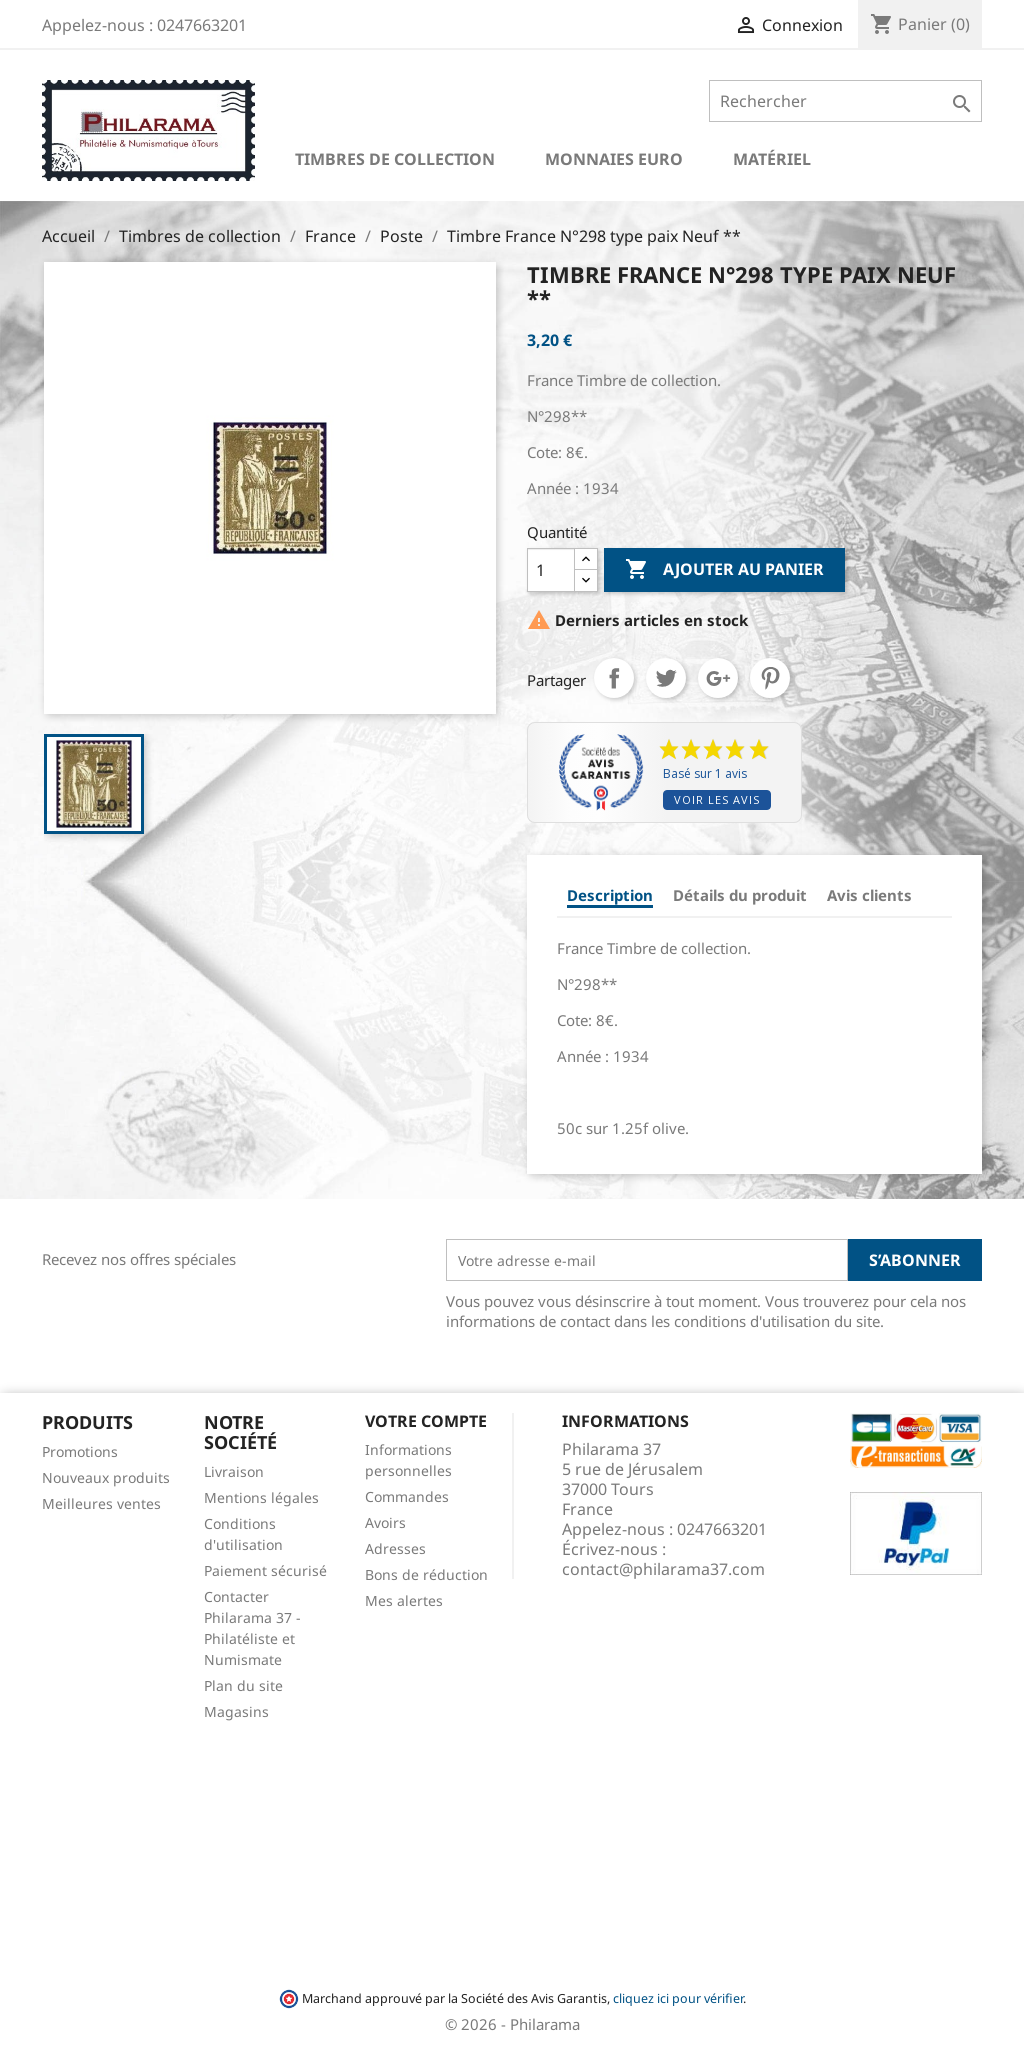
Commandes (407, 1496)
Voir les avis (717, 799)
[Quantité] (551, 570)
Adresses (395, 1548)
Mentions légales (261, 1497)
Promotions (80, 1451)
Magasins (236, 1711)
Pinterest (770, 678)
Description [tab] (610, 895)
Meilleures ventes (101, 1503)
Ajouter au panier (724, 570)
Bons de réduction (426, 1574)
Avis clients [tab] (869, 895)
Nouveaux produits (106, 1477)
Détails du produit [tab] (740, 895)
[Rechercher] (845, 101)
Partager (614, 678)
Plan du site (243, 1685)
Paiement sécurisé (265, 1570)
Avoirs (385, 1522)
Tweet (666, 678)
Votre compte (426, 1421)
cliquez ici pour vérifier (678, 1998)
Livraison (234, 1471)
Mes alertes (404, 1600)
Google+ (718, 678)
